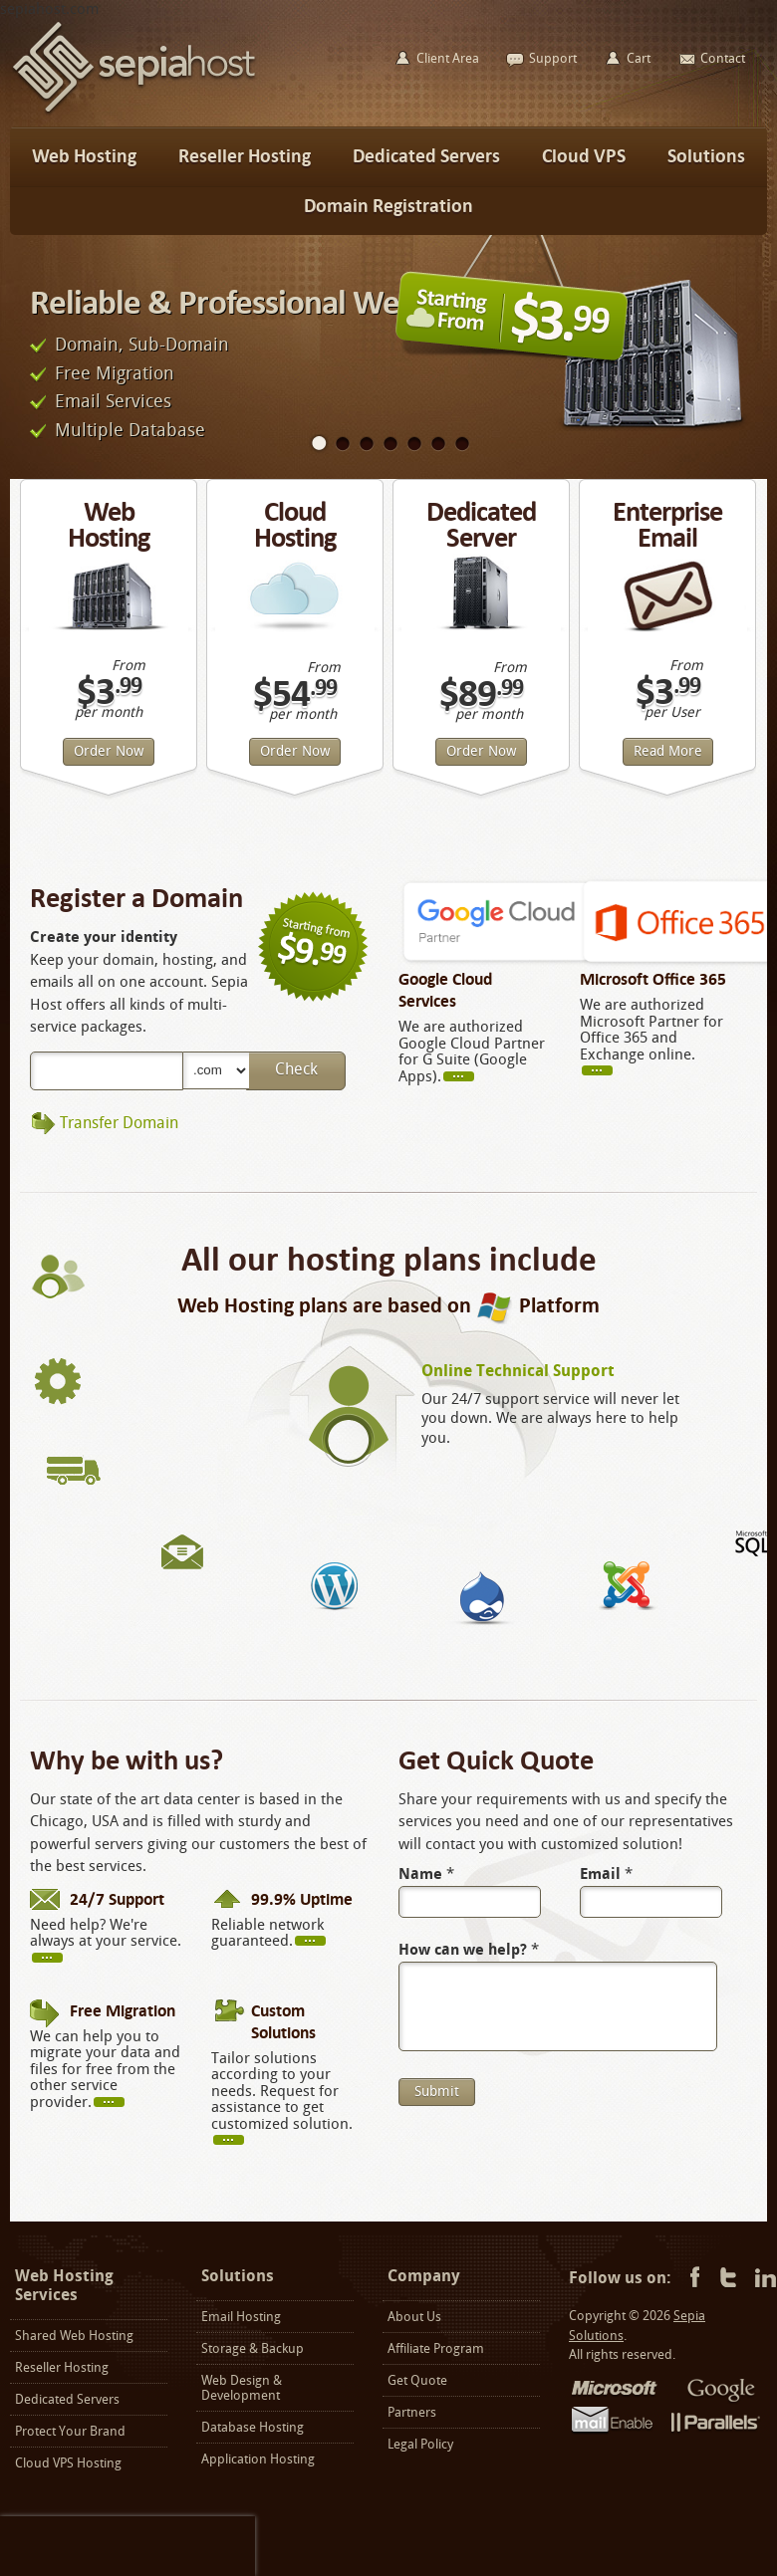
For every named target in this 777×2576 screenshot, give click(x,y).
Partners (412, 2412)
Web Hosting (109, 524)
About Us (414, 2316)
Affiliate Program (436, 2348)
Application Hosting (258, 2459)
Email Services (113, 401)
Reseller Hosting (62, 2367)
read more (467, 1075)
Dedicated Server (481, 524)
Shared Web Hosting (74, 2335)
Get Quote (417, 2380)
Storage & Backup (252, 2348)
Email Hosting (241, 2316)
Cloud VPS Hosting (68, 2463)
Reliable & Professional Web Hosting (279, 302)
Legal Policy (420, 2444)
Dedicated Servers (67, 2399)
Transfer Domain (119, 1122)
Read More (668, 751)
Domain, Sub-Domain (142, 344)
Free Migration (114, 373)
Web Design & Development (241, 2388)
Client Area (447, 58)
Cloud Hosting (295, 524)
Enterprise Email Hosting (667, 537)
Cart (638, 58)
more (606, 1069)
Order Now (108, 751)
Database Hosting (252, 2427)
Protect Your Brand (70, 2431)
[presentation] (127, 2546)
